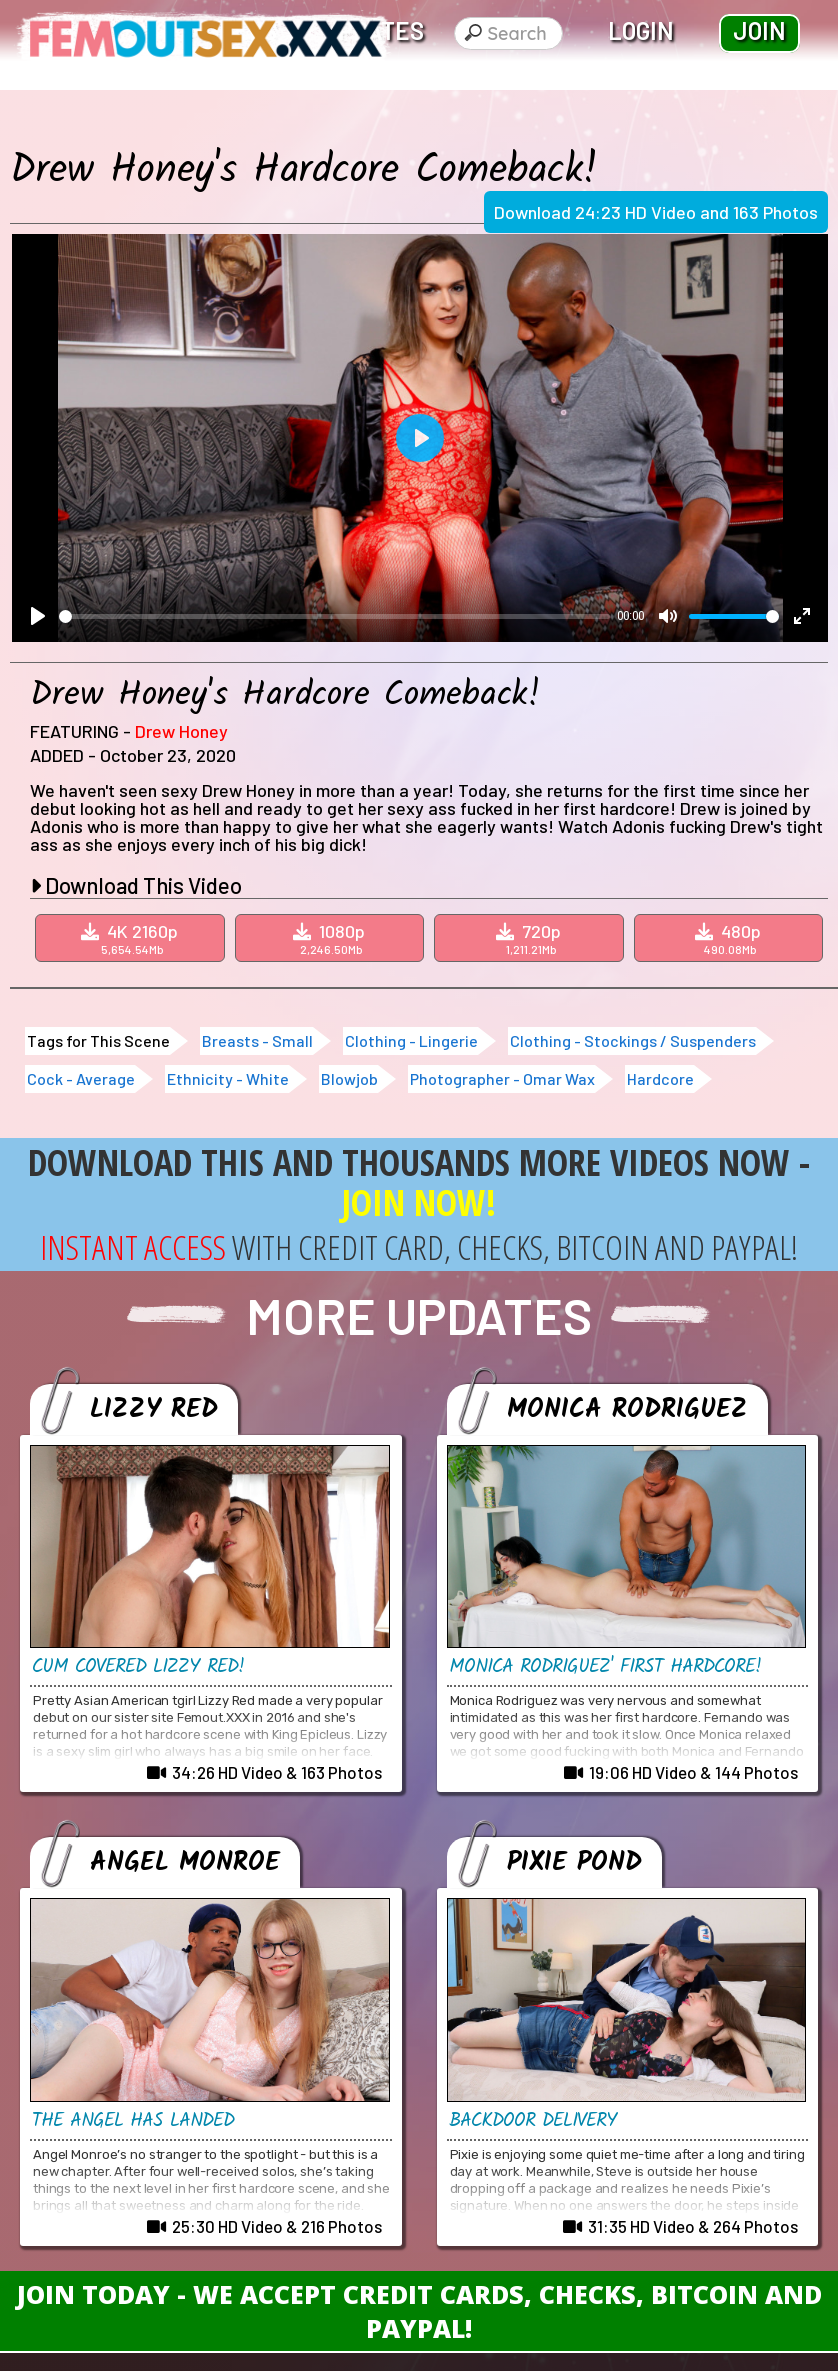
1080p (332, 938)
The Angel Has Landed (138, 2121)
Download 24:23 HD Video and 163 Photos (656, 212)
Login (641, 30)
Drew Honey (181, 731)
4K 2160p (132, 938)
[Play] (38, 616)
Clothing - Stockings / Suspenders (633, 1040)
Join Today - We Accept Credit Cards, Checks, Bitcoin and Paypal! (419, 2311)
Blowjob (349, 1078)
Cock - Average (81, 1078)
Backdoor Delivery (536, 2121)
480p (731, 938)
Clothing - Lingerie (411, 1040)
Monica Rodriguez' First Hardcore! (609, 1667)
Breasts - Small (257, 1040)
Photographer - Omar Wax (502, 1078)
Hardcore (660, 1078)
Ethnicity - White (228, 1078)
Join (759, 30)
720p (531, 938)
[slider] (334, 616)
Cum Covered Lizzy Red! (141, 1667)
